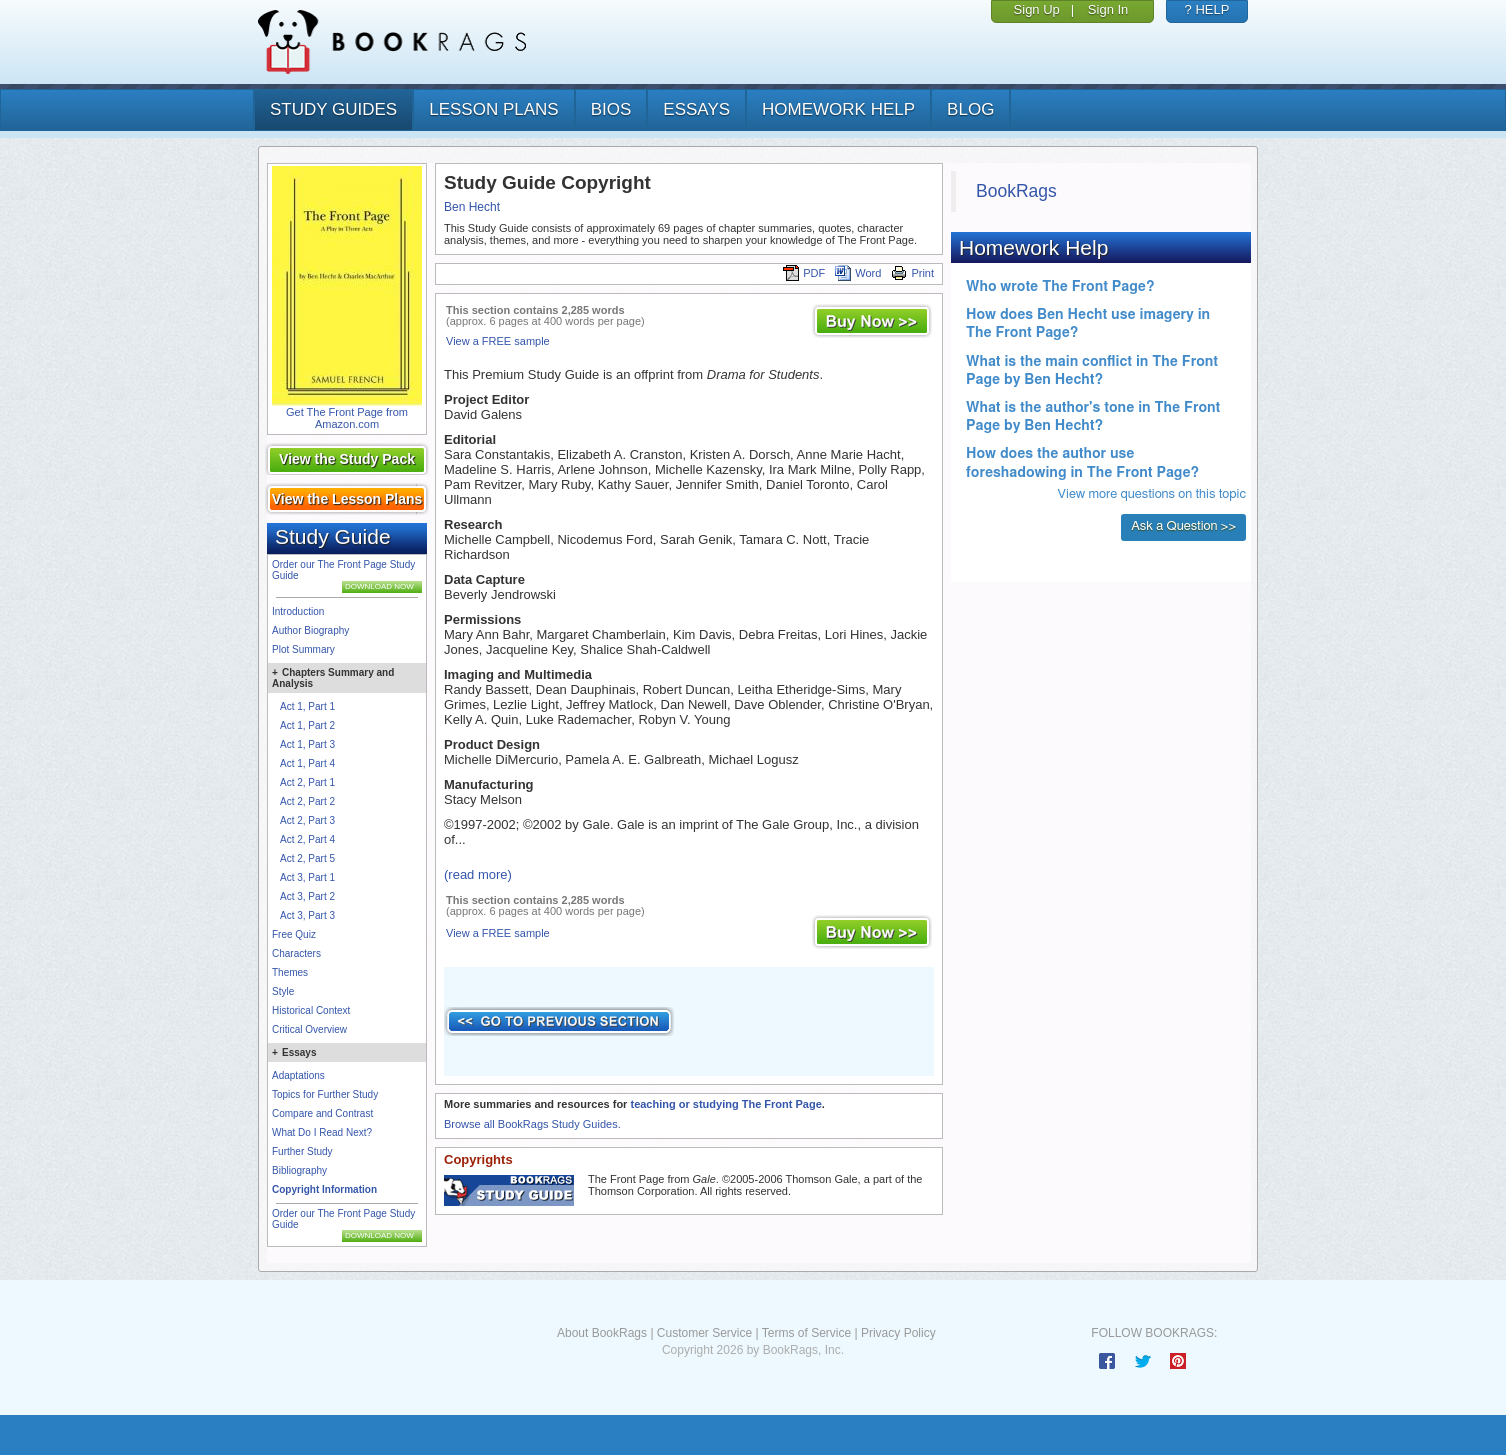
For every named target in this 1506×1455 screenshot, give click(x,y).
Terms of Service (806, 1333)
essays (696, 109)
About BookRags (602, 1333)
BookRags (1016, 191)
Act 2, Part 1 (307, 782)
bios (611, 109)
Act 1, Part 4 (307, 763)
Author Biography (310, 630)
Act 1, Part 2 (307, 725)
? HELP (1207, 9)
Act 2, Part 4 (307, 839)
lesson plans (493, 109)
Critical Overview (309, 1029)
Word (858, 273)
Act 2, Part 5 (307, 858)
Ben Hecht (472, 207)
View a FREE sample (498, 341)
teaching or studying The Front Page (725, 1104)
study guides (333, 109)
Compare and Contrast (322, 1113)
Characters (296, 953)
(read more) (478, 874)
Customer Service (704, 1333)
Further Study (302, 1151)
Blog (970, 109)
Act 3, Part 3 (307, 915)
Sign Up (1037, 9)
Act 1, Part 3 (307, 744)
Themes (290, 972)
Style (283, 991)
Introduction (298, 611)
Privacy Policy (898, 1333)
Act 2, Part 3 (307, 820)
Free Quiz (294, 934)
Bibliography (299, 1170)
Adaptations (298, 1075)
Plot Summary (303, 649)
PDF (804, 273)
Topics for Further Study (325, 1094)
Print (912, 273)
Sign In (1108, 9)
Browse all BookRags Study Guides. (532, 1124)
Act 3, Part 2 (307, 896)
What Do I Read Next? (322, 1132)
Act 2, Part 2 (307, 801)
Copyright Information (324, 1189)
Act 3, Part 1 (307, 877)
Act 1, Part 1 (307, 706)
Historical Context (311, 1010)
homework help (838, 109)
